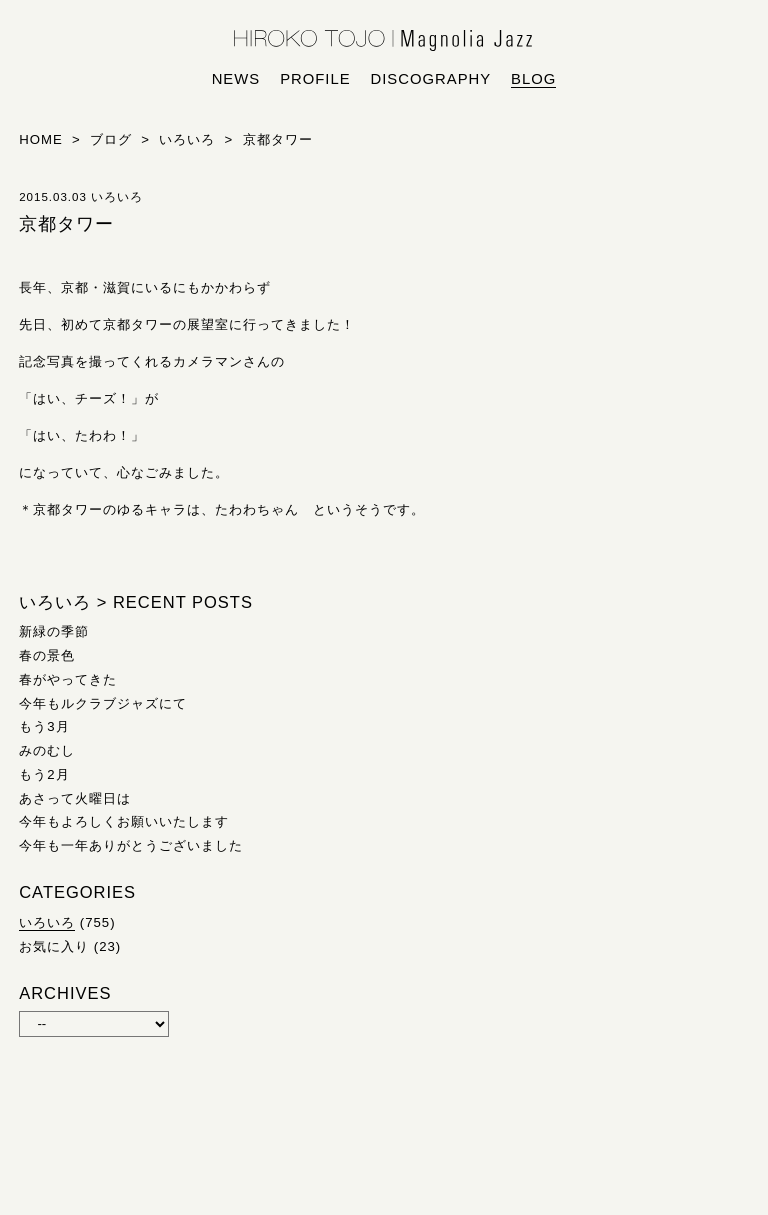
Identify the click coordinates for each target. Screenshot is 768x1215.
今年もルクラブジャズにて (103, 703)
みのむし (47, 750)
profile (315, 79)
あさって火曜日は (75, 798)
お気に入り (54, 946)
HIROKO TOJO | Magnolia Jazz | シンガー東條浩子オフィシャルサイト (384, 41)
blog (533, 79)
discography (431, 79)
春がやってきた (68, 679)
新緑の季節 (54, 631)
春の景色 (47, 655)
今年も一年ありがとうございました (131, 845)
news (236, 79)
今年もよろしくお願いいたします (124, 821)
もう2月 (44, 774)
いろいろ (47, 922)
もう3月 (44, 726)
